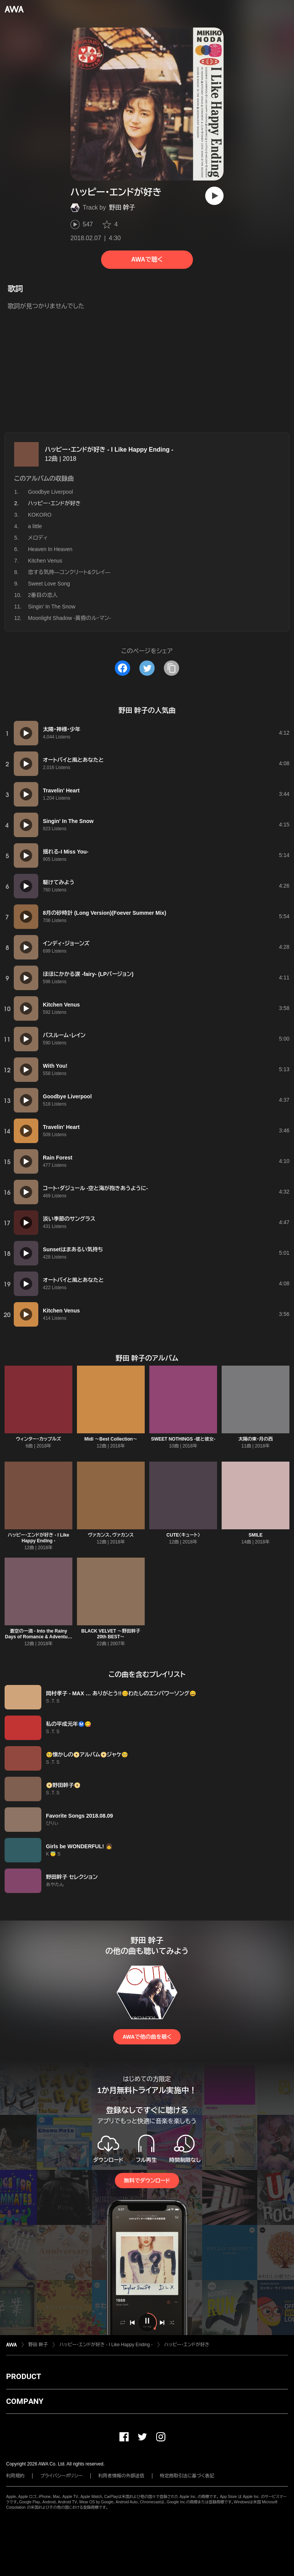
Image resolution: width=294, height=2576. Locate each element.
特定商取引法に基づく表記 (187, 2475)
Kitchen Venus (45, 561)
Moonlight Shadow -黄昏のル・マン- (69, 618)
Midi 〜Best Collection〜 (110, 1439)
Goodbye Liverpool (50, 492)
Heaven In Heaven (50, 549)
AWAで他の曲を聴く (147, 2037)
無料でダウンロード (147, 2181)
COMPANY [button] (24, 2401)
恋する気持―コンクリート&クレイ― (69, 572)
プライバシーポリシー (61, 2475)
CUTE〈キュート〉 (183, 1535)
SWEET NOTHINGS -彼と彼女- (183, 1439)
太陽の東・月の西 (255, 1439)
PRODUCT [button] (23, 2376)
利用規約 (15, 2475)
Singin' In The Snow (51, 606)
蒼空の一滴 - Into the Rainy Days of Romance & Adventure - (38, 1636)
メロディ (38, 538)
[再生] (214, 196)
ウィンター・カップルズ (38, 1439)
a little (35, 526)
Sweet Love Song (49, 584)
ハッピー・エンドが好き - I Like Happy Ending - (109, 449)
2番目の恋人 (43, 595)
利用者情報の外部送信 (121, 2475)
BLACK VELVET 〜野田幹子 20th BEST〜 (110, 1633)
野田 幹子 (122, 207)
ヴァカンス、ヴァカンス (111, 1535)
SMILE (255, 1535)
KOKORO (39, 515)
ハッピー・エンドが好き (186, 2344)
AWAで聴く (147, 259)
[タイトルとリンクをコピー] (171, 668)
